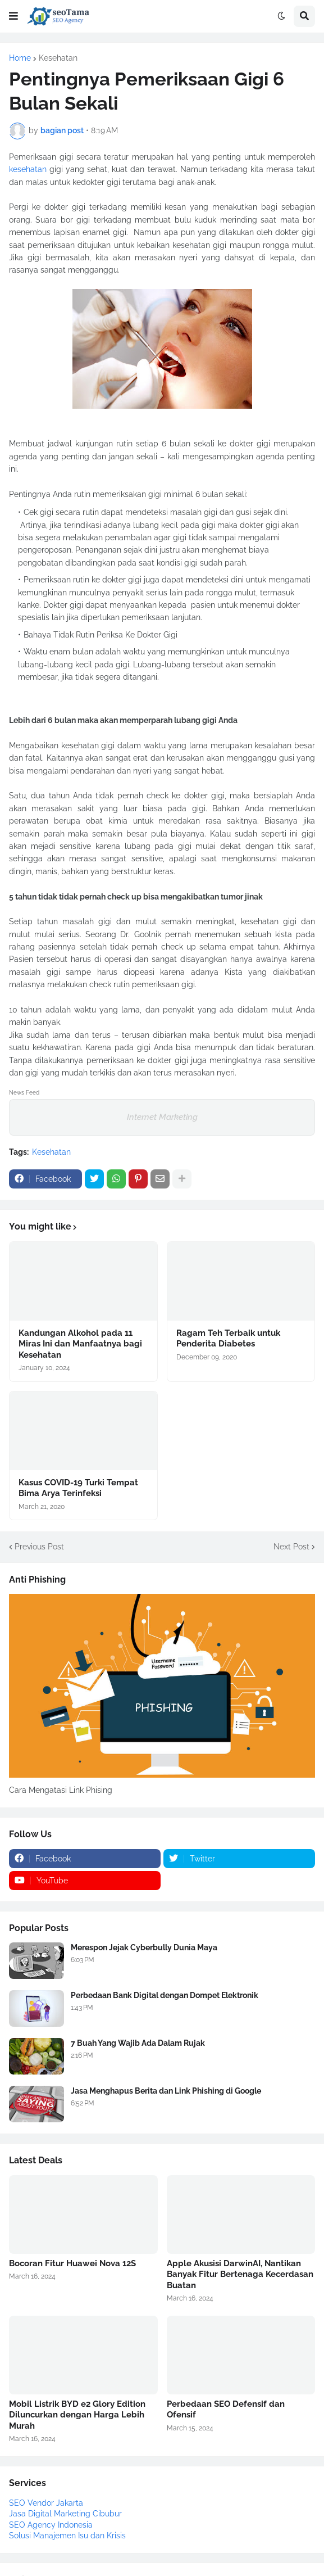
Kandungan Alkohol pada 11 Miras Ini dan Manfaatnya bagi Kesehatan (80, 1344)
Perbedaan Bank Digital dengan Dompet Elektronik (164, 1995)
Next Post (291, 1546)
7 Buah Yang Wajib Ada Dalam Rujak (138, 2043)
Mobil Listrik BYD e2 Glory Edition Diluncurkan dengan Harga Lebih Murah (77, 2415)
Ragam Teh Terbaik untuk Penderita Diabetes (228, 1338)
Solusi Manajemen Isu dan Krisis (67, 2535)
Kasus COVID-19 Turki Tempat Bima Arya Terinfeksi (78, 1488)
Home (20, 58)
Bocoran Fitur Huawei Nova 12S (72, 2263)
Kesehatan (58, 58)
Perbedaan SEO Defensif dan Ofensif (226, 2409)
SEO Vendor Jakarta (46, 2502)
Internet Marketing (162, 1117)
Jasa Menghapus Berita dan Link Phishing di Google (166, 2090)
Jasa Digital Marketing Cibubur (65, 2513)
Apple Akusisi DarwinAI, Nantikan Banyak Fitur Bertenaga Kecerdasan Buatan (240, 2274)
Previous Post (39, 1546)
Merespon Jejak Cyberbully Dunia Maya (144, 1947)
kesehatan (28, 169)
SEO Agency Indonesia (51, 2524)
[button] (13, 16)
